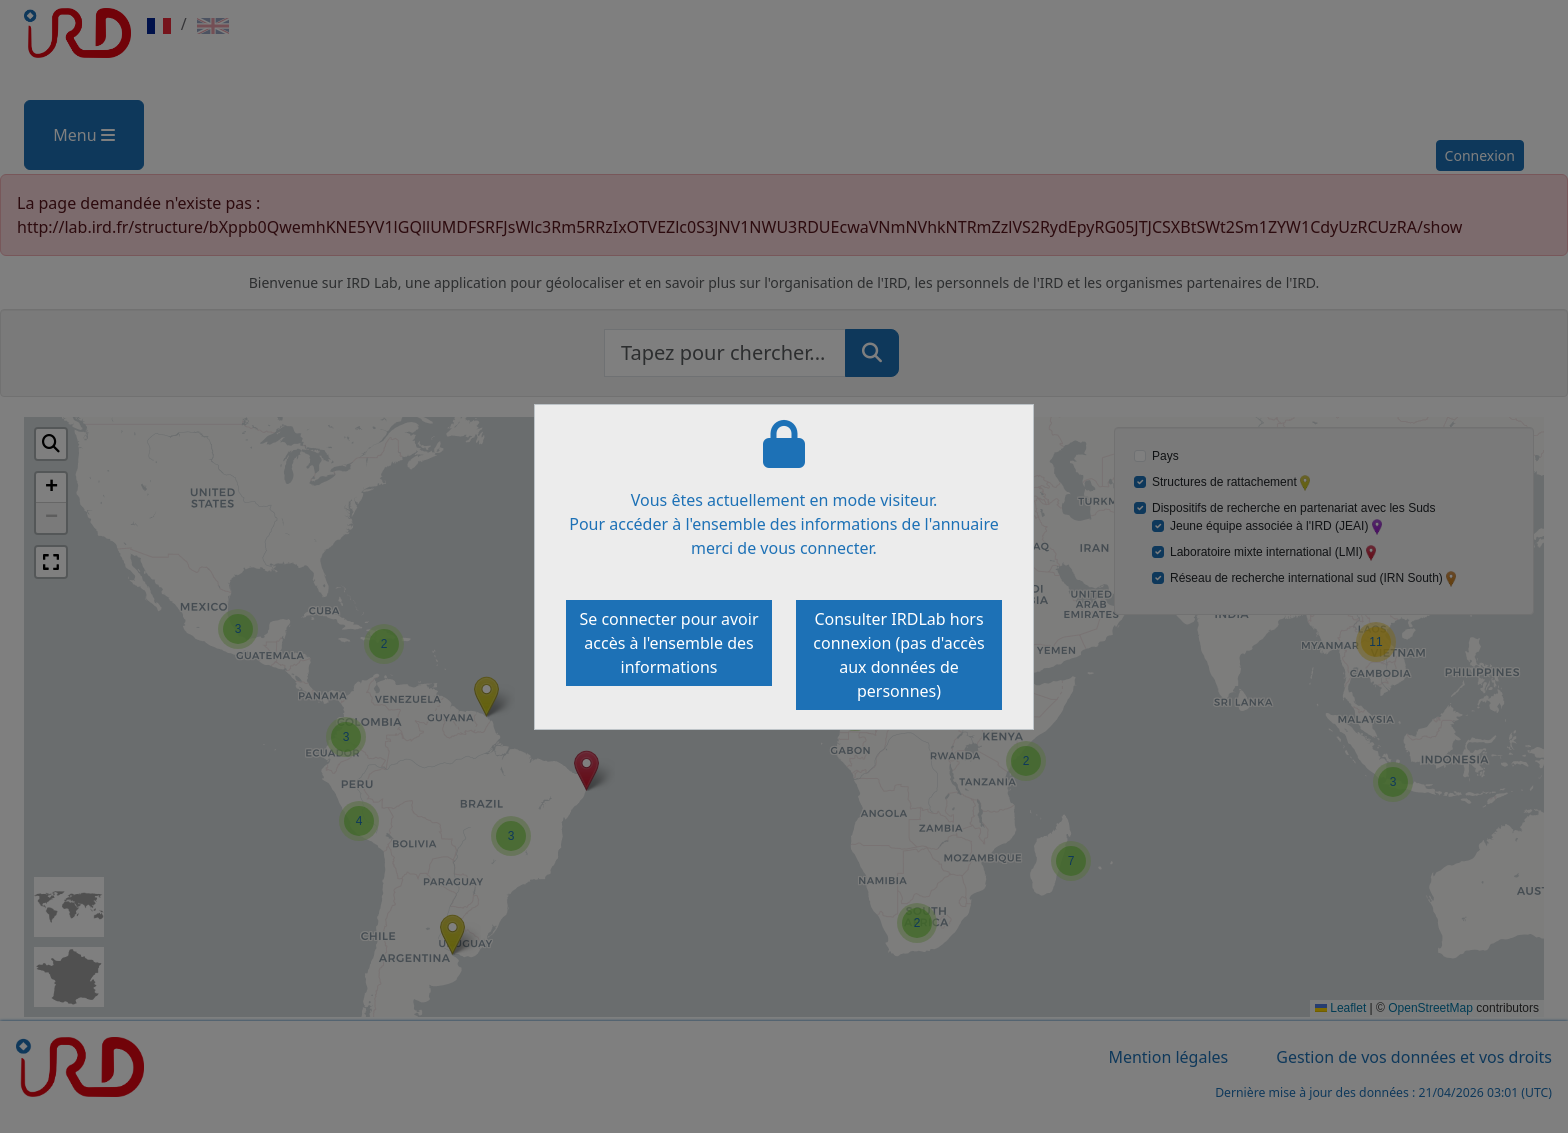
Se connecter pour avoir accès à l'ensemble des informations (668, 643)
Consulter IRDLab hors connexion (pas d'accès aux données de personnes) (898, 655)
